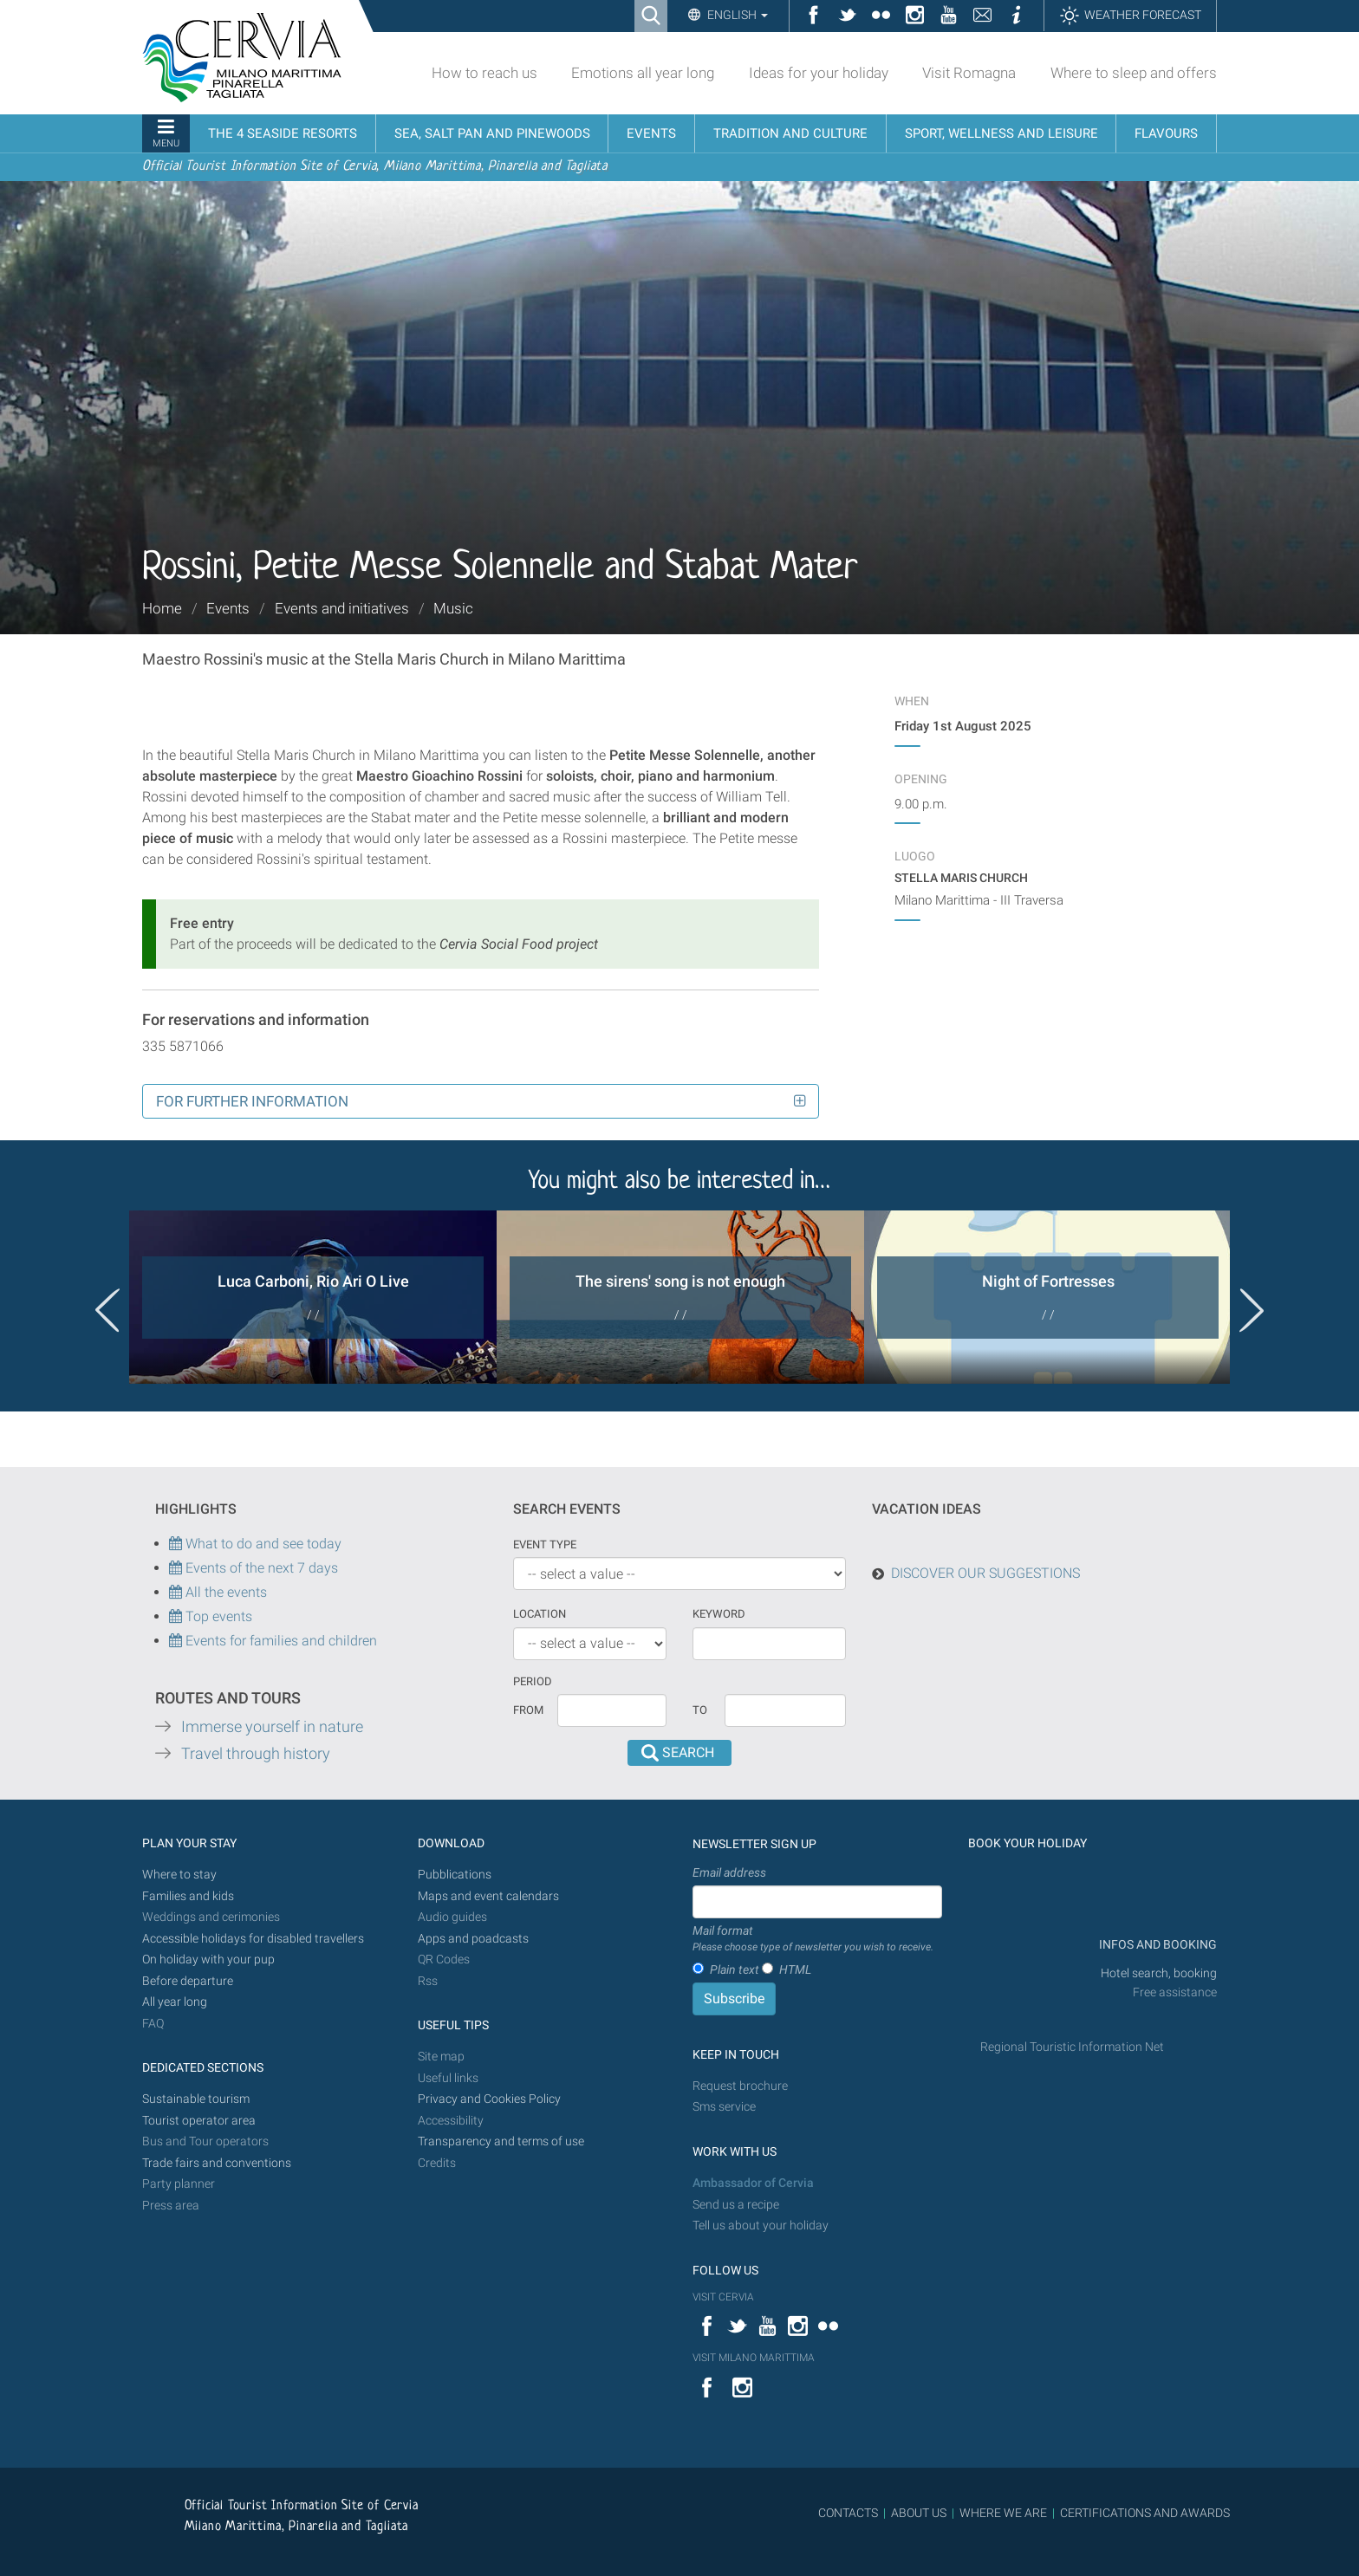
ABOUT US (918, 2513)
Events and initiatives (342, 608)
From (528, 1709)
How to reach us (484, 72)
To (700, 1709)
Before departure (187, 1981)
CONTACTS (848, 2513)
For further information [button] (252, 1101)
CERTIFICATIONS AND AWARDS (1145, 2513)
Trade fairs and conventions (216, 2163)
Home (162, 608)
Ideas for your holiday (818, 72)
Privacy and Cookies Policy (489, 2099)
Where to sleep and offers (1133, 72)
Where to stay (179, 1874)
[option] (313, 1297)
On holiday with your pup (208, 1959)
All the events (224, 1592)
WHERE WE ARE (1003, 2513)
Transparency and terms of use (501, 2141)
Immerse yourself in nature (272, 1727)
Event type (544, 1544)
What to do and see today (255, 1543)
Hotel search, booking (1159, 1973)
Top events (217, 1616)
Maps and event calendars (488, 1896)
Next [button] (1251, 1310)
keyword (719, 1613)
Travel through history (255, 1753)
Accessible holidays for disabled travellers (253, 1938)
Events (228, 608)
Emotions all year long (642, 72)
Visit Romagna (969, 72)
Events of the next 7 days (261, 1568)
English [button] (736, 15)
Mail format (813, 1939)
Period (532, 1681)
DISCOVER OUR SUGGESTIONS (985, 1573)
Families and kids (188, 1896)
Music (453, 608)
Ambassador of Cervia (753, 2183)
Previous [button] (107, 1310)
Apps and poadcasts (473, 1938)
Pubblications (454, 1874)
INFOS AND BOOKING (1156, 1944)
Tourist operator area (199, 2120)
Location (539, 1613)
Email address (729, 1872)
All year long (174, 2002)
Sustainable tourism (196, 2099)
